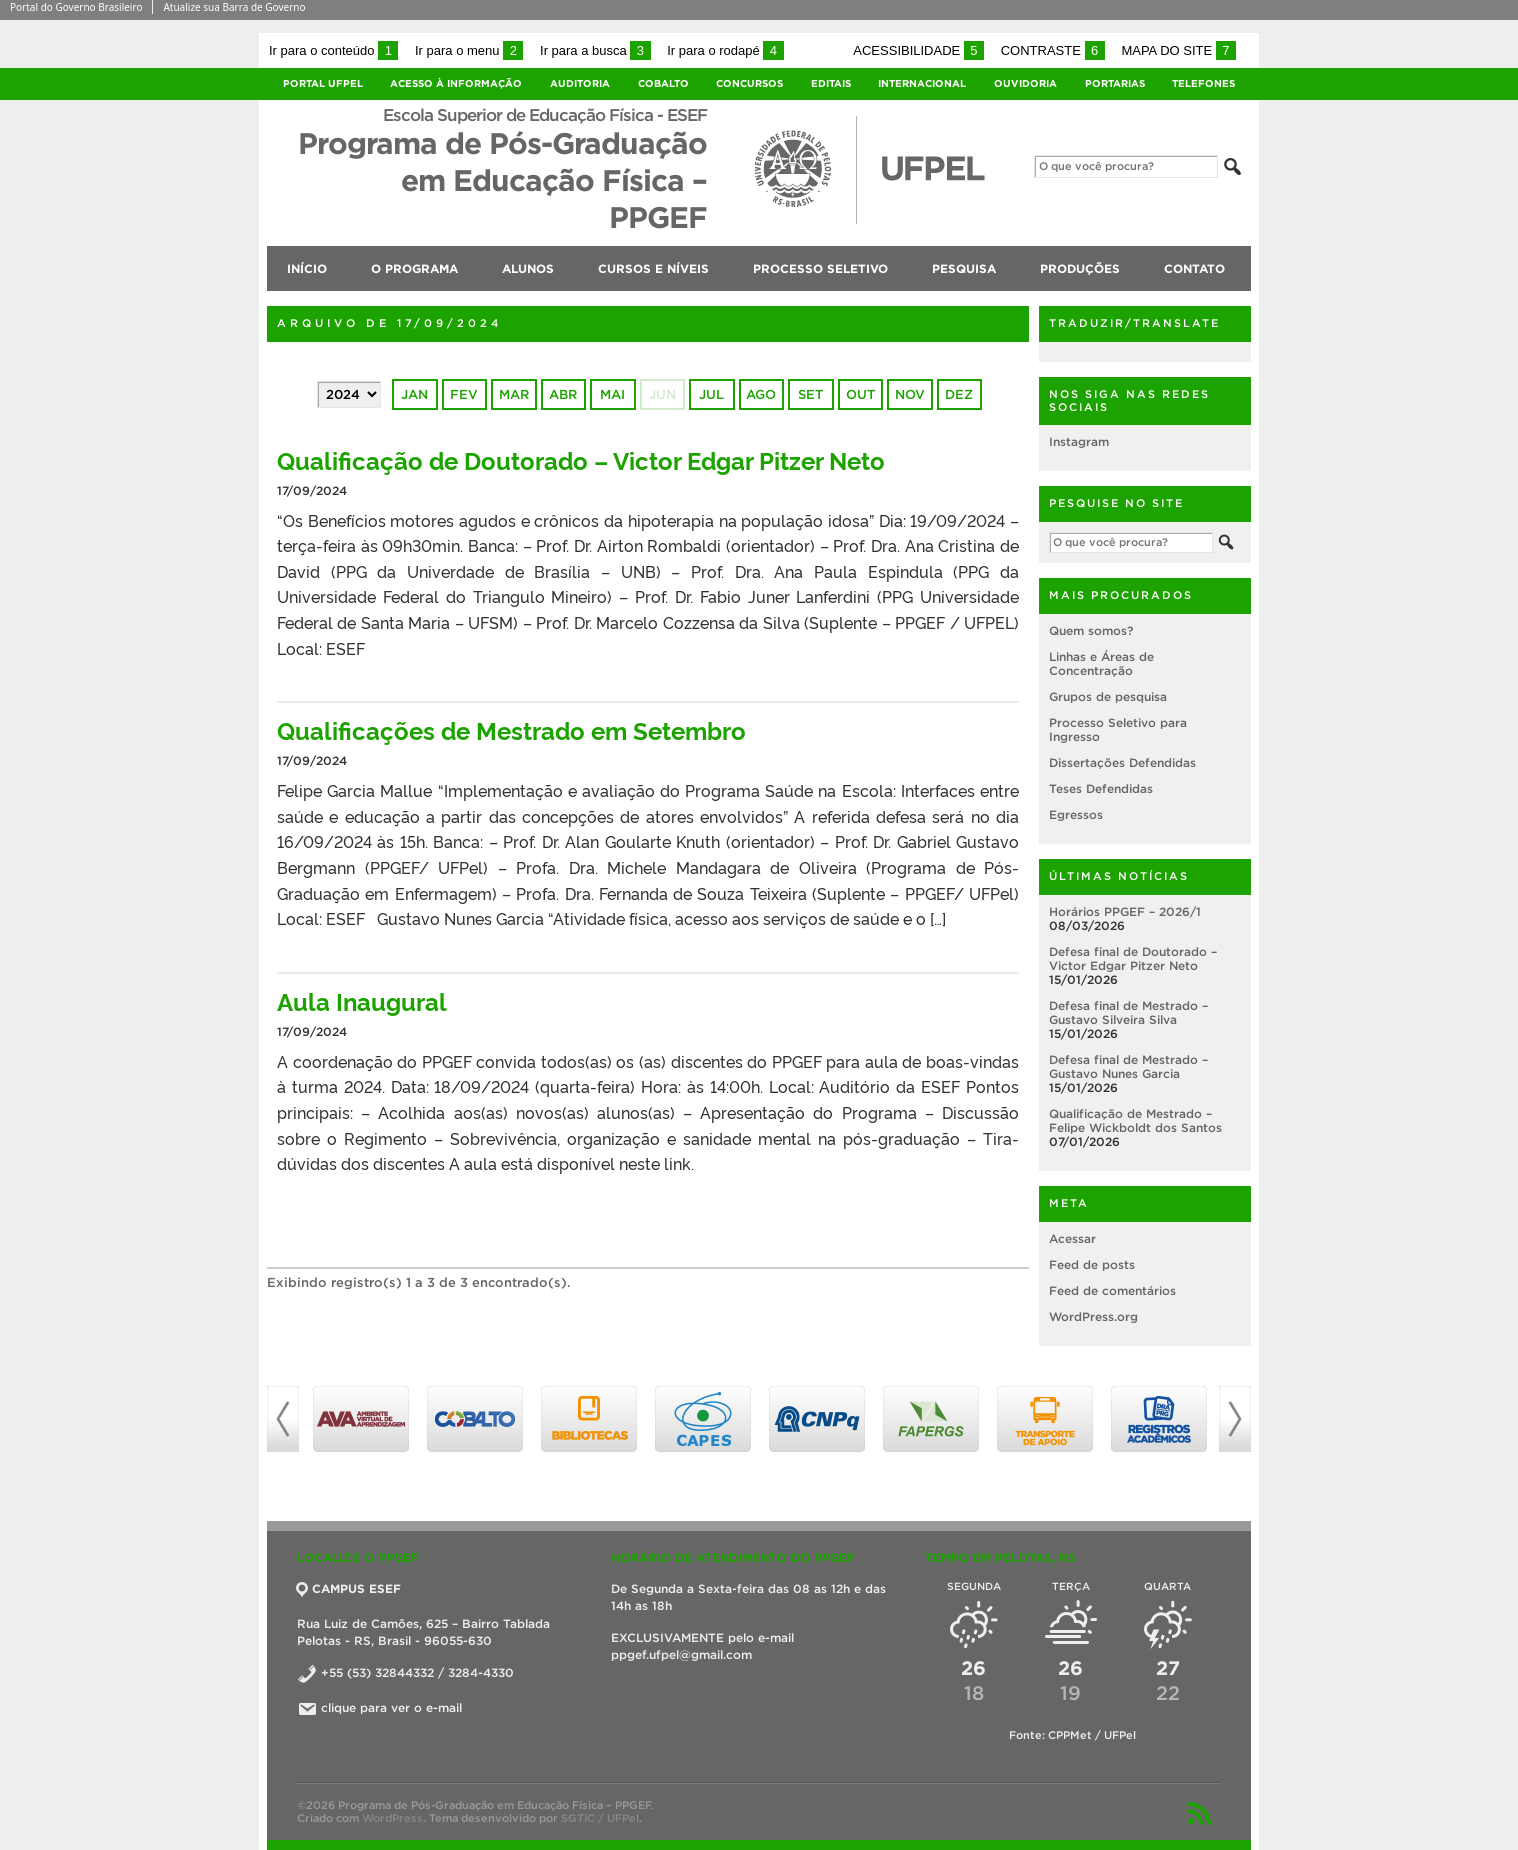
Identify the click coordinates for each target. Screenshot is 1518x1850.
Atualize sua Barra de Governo (234, 7)
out (860, 394)
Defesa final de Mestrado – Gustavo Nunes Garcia (1128, 1066)
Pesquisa (964, 268)
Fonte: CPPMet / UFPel (1072, 1735)
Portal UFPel (323, 83)
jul (711, 394)
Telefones (1203, 83)
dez (959, 394)
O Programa (414, 268)
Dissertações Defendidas (1122, 762)
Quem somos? (1091, 630)
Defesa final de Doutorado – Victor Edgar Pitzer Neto (1133, 958)
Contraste (1053, 50)
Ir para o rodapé (725, 50)
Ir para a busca (595, 50)
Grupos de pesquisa (1108, 696)
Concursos (749, 83)
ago (761, 394)
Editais (831, 83)
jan (414, 394)
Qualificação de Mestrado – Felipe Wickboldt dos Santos (1135, 1120)
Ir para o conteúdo (333, 50)
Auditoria (580, 83)
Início (307, 268)
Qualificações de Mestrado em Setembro (511, 729)
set (810, 394)
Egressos (1076, 814)
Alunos (528, 268)
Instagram (1079, 441)
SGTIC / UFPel (600, 1818)
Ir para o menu (469, 50)
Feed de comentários (1112, 1290)
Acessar (1072, 1238)
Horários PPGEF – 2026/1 (1125, 911)
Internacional (922, 83)
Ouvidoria (1025, 83)
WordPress (392, 1818)
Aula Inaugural (362, 1000)
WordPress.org (1093, 1316)
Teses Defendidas (1101, 788)
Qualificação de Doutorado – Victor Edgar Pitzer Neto (581, 459)
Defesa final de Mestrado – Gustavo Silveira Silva (1128, 1012)
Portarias (1115, 83)
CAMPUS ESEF (349, 1588)
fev (464, 394)
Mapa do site (1178, 50)
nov (910, 394)
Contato (1194, 268)
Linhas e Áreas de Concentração (1101, 663)
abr (563, 394)
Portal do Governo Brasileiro (76, 7)
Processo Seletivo (820, 268)
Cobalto (663, 83)
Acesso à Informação (456, 83)
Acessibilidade (918, 50)
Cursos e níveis (653, 268)
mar (514, 394)
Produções (1080, 268)
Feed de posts (1092, 1264)
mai (612, 394)
